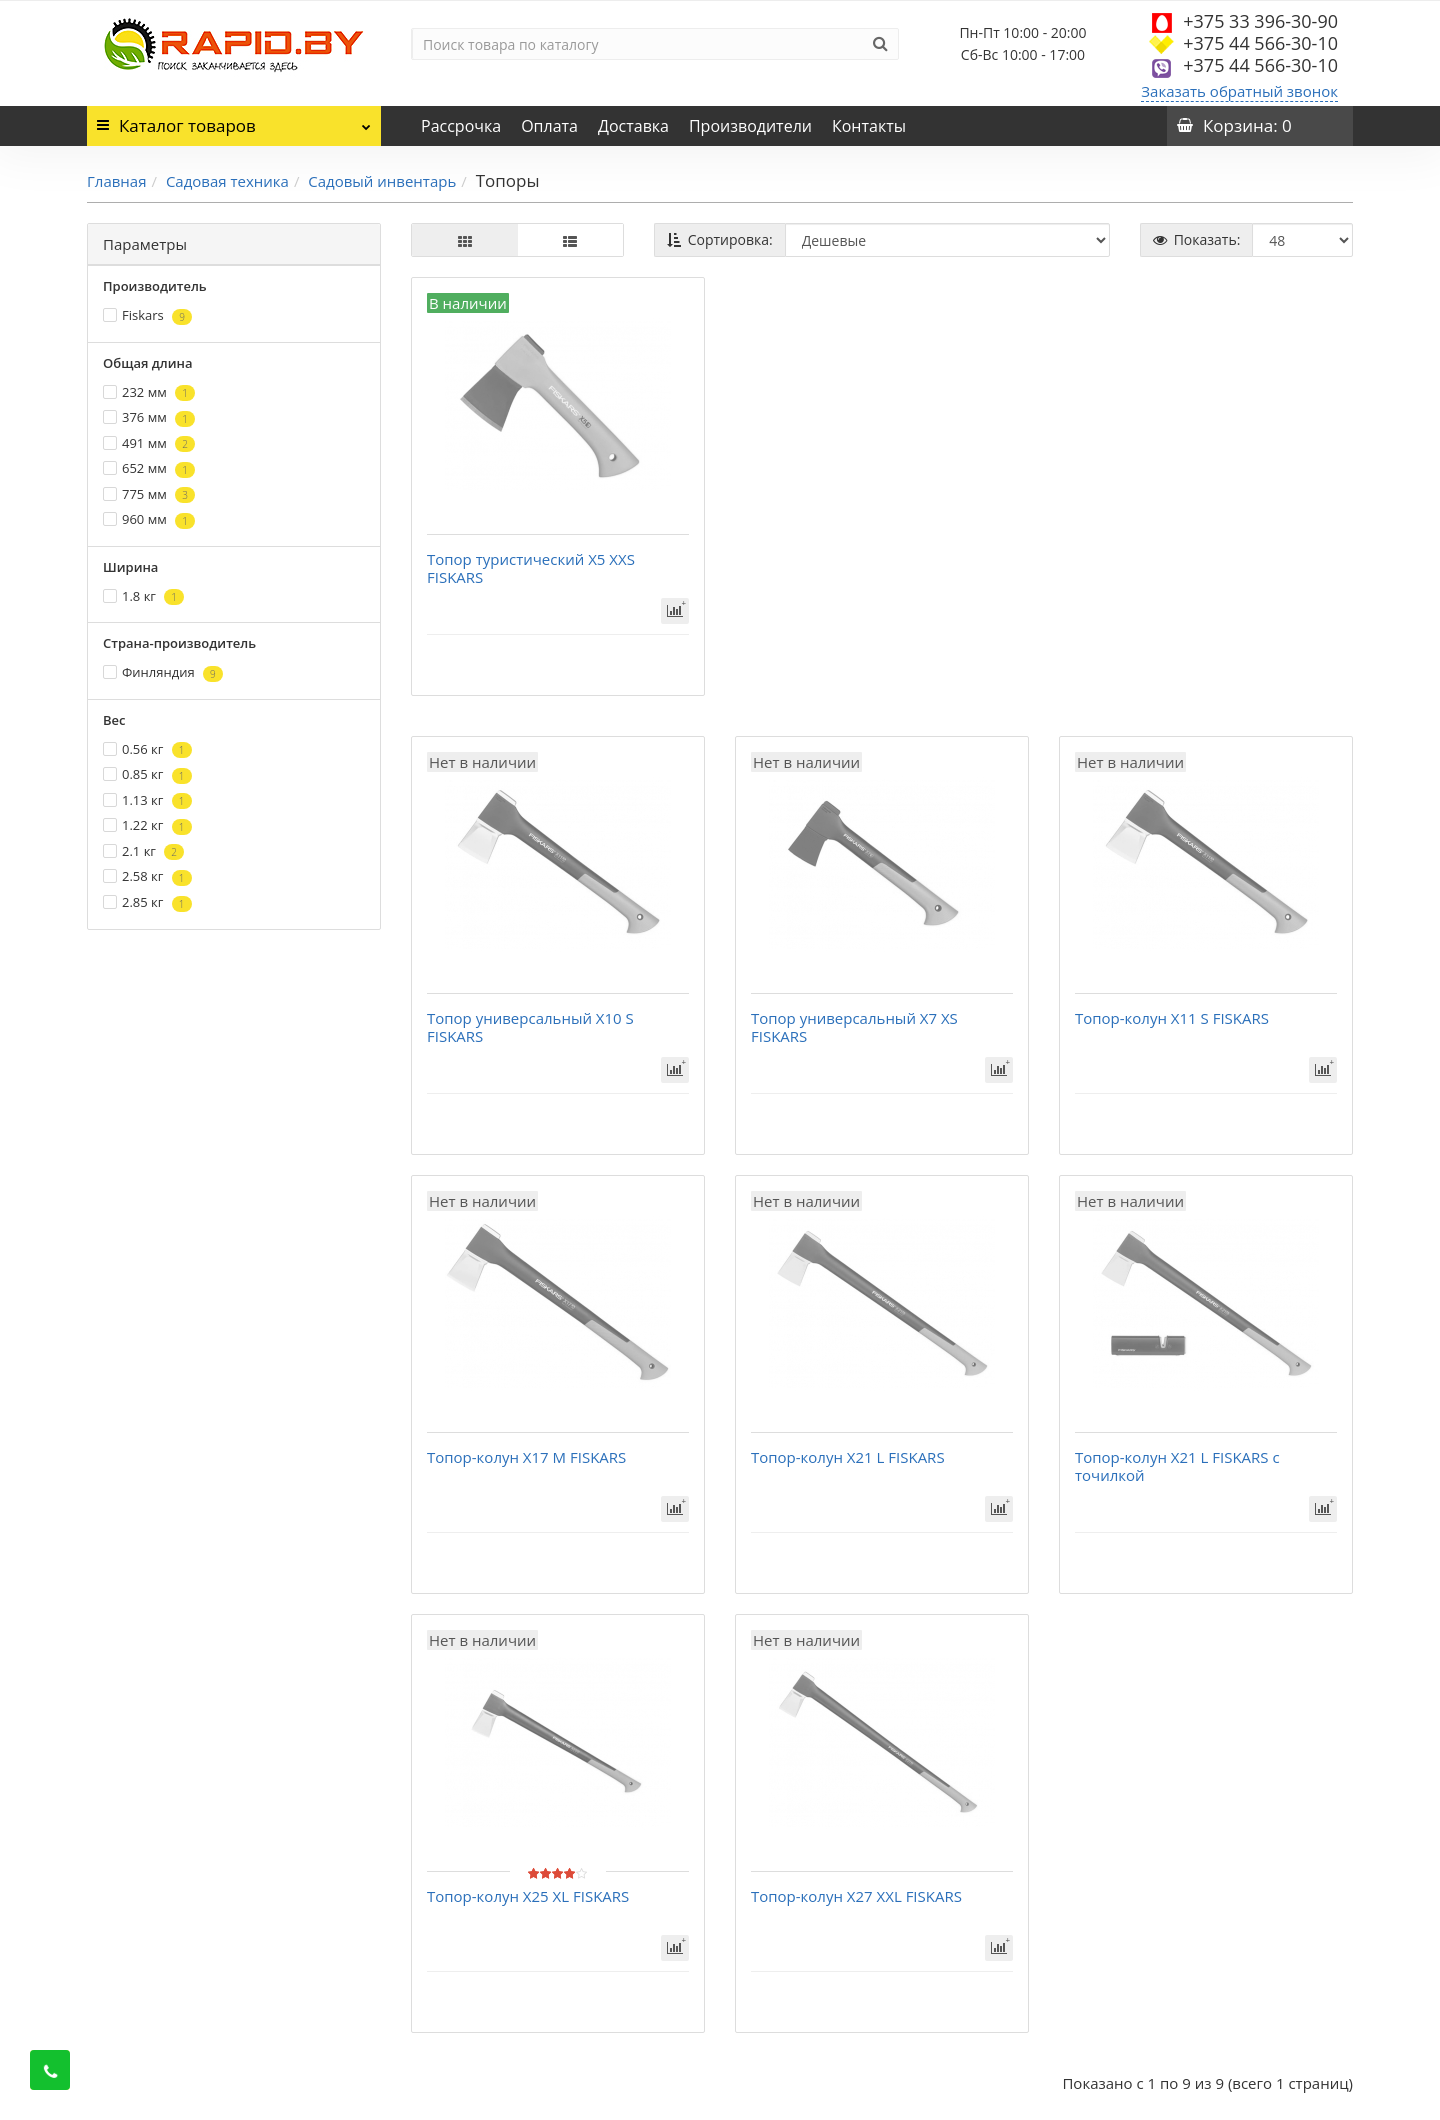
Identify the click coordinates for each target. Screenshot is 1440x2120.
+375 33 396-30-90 (1260, 21)
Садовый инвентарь (382, 181)
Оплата (549, 126)
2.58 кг (147, 876)
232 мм (149, 392)
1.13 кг (147, 800)
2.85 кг (147, 902)
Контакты (869, 126)
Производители (750, 126)
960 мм (149, 519)
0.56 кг (147, 749)
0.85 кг (147, 774)
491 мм (149, 443)
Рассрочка (461, 126)
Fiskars (147, 315)
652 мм (149, 468)
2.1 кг (143, 851)
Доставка (633, 126)
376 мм (149, 417)
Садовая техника (227, 181)
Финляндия (163, 672)
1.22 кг (147, 825)
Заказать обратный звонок (1239, 91)
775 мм (149, 494)
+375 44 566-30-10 (1260, 43)
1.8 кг (143, 596)
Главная (116, 181)
